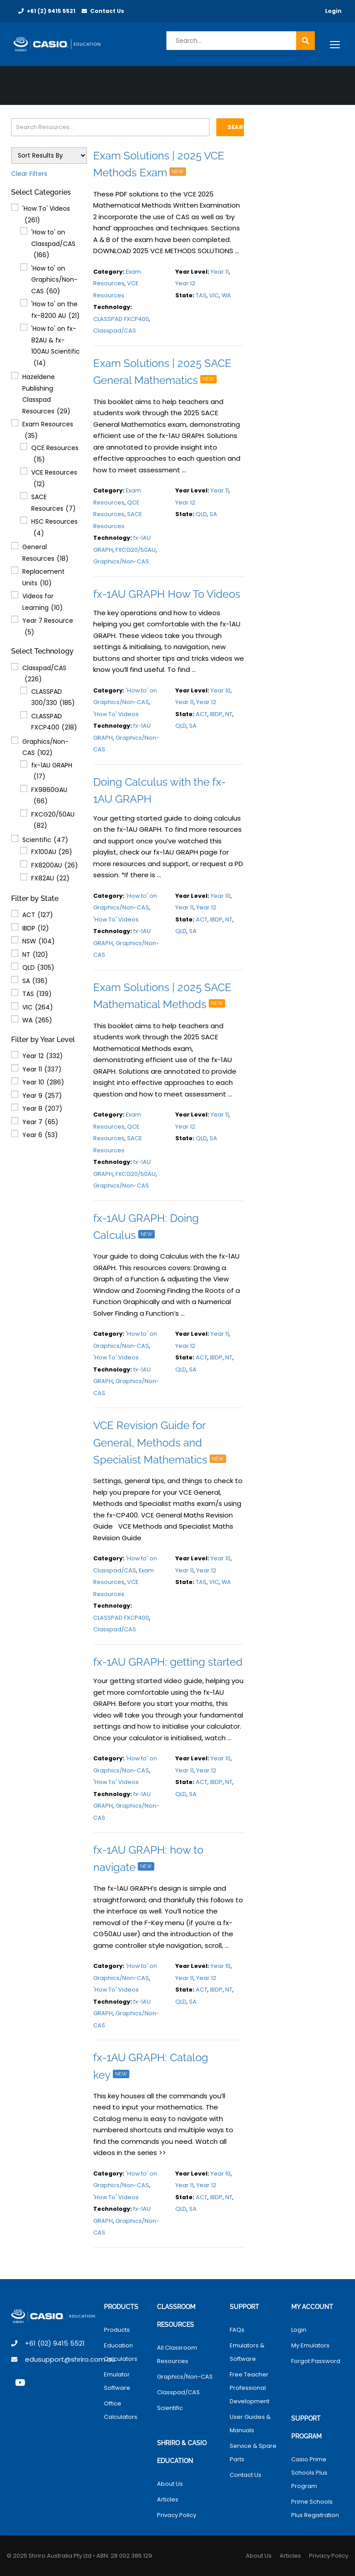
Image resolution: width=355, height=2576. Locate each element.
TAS (37, 994)
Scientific (45, 840)
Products (117, 2330)
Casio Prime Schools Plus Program (309, 2472)
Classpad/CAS (44, 674)
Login (333, 11)
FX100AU (51, 852)
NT (35, 955)
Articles (167, 2499)
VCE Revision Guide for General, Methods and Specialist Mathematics (162, 1442)
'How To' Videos (46, 215)
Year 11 (42, 1069)
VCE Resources (54, 479)
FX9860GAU (49, 796)
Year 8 (42, 1109)
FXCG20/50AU (52, 821)
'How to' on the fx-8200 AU (55, 310)
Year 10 (43, 1082)
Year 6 (40, 1135)
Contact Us (107, 11)
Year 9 (42, 1096)
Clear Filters (29, 173)
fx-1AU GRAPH (51, 772)
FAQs (237, 2330)
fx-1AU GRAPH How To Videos (166, 594)
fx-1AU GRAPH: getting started (168, 1661)
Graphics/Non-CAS (45, 748)
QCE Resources (54, 454)
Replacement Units (43, 578)
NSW (38, 941)
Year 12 (42, 1056)
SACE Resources (53, 503)
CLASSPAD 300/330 (53, 698)
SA (35, 981)
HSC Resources (54, 528)
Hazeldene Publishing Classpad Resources (46, 394)
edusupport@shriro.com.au (70, 2359)
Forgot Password (315, 2361)
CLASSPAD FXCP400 (54, 723)
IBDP (35, 928)
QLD (38, 968)
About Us (170, 2484)
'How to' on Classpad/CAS (53, 244)
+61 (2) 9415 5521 (51, 11)
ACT (37, 915)
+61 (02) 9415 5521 (55, 2343)
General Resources (45, 553)
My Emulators (310, 2345)
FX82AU (50, 878)
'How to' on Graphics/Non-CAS (54, 280)
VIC (37, 1007)
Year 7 (40, 1122)
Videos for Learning (42, 602)
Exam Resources (47, 431)
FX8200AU (54, 865)
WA (37, 1020)
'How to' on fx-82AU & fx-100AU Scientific (55, 346)
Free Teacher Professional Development (249, 2387)
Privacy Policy (176, 2515)
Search (235, 127)
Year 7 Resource (47, 627)
